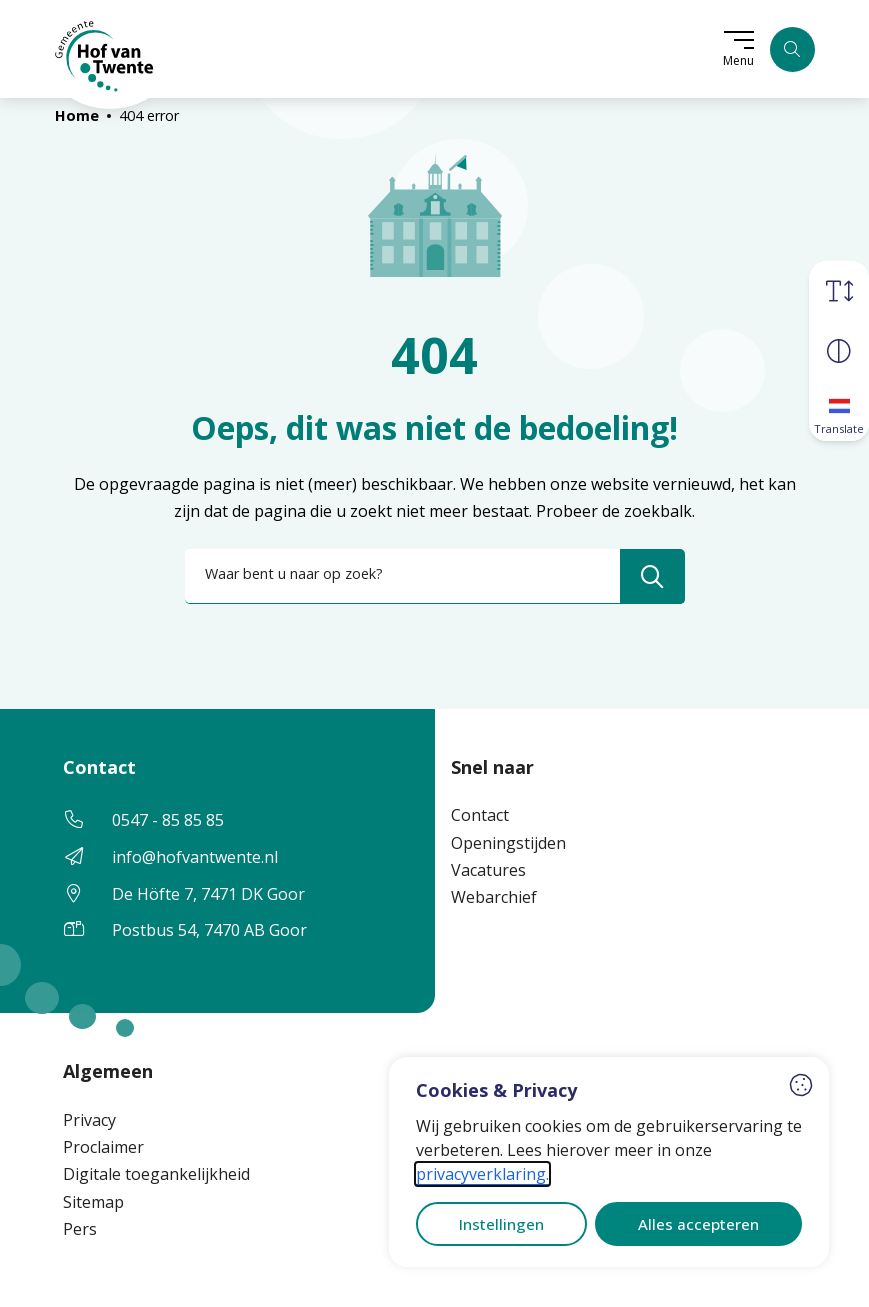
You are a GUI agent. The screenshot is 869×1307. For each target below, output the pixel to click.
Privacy (89, 1120)
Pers (80, 1229)
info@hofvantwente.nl (195, 857)
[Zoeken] (792, 49)
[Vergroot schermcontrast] (839, 350)
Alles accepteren (698, 1224)
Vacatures (488, 870)
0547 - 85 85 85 (168, 820)
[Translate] (839, 410)
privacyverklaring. (482, 1174)
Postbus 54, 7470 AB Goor (209, 930)
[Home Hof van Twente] (105, 49)
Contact (480, 815)
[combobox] (435, 576)
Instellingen (501, 1224)
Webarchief (494, 897)
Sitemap (93, 1202)
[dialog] (609, 1162)
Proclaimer (103, 1147)
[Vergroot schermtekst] (839, 290)
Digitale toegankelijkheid (156, 1174)
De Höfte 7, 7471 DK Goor (208, 894)
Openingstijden (508, 843)
